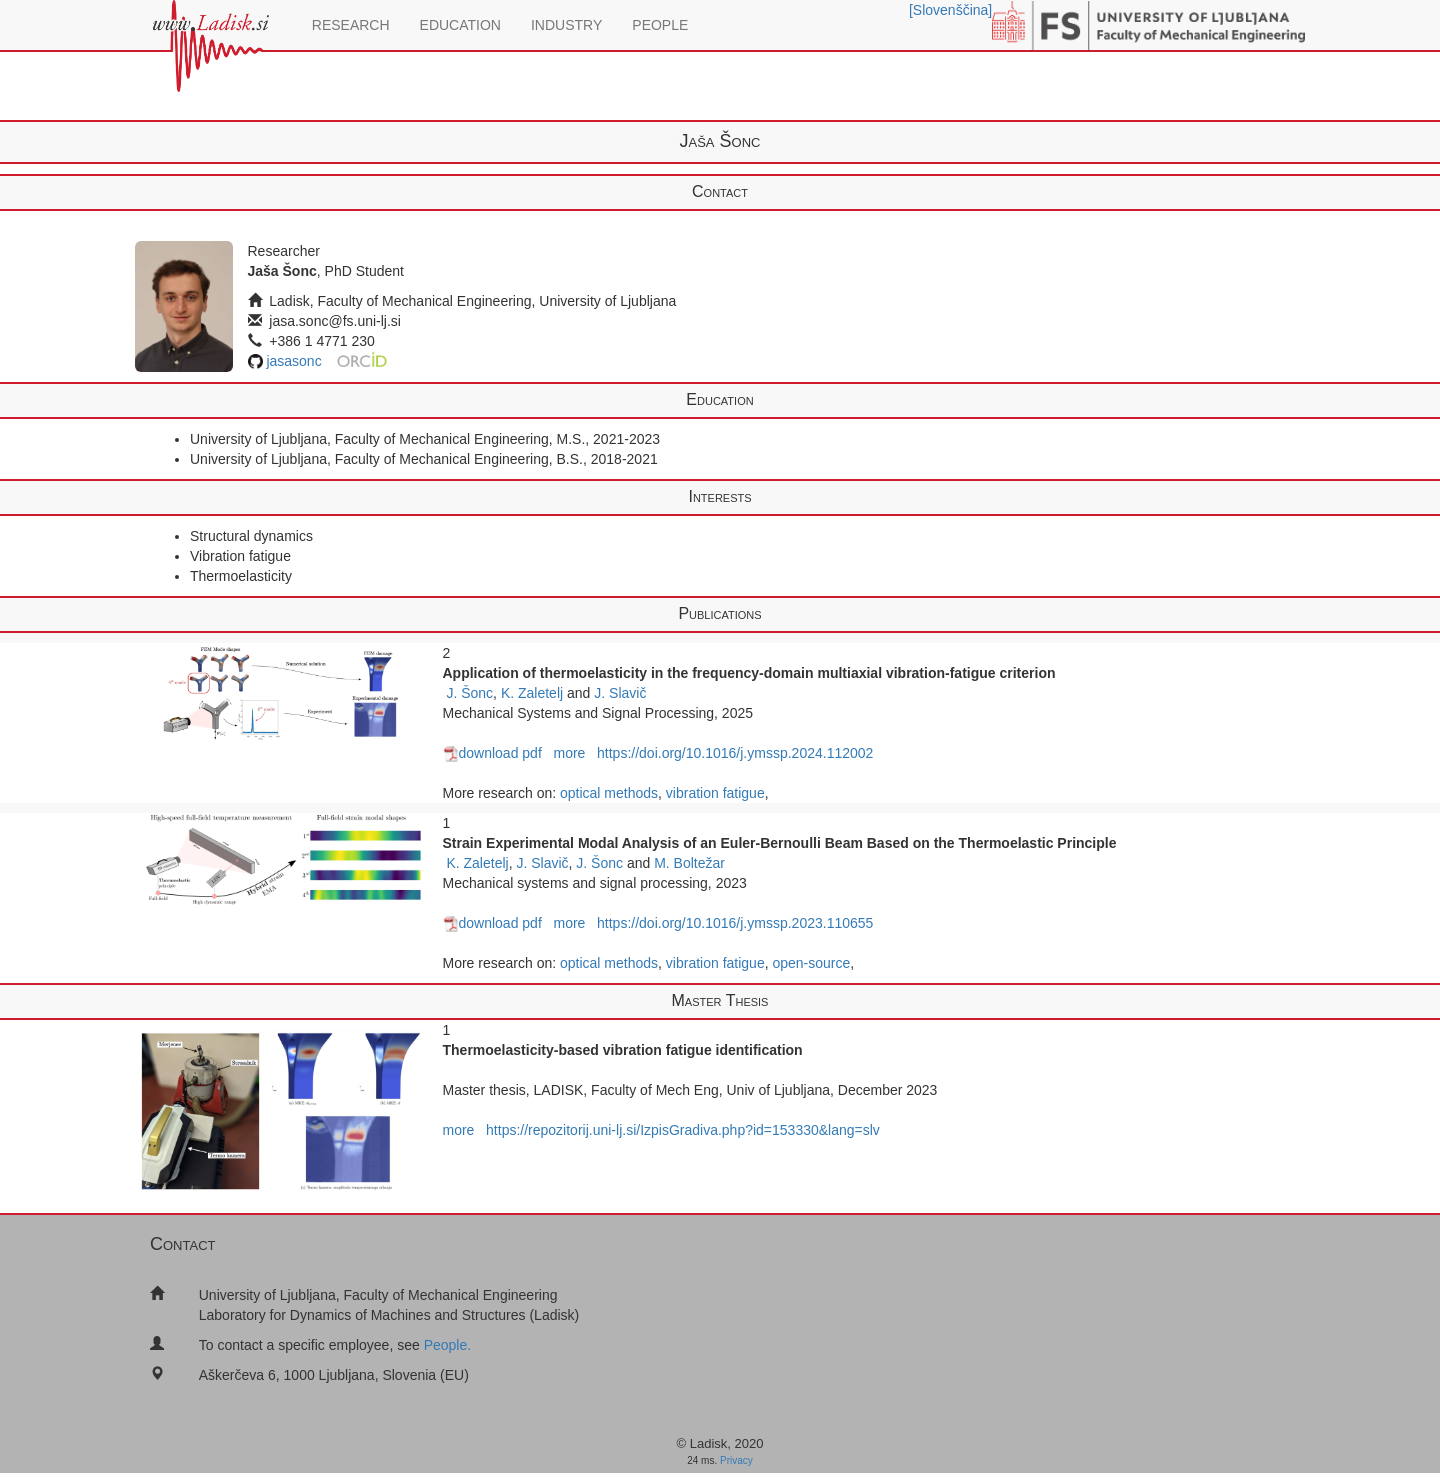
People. (447, 1345)
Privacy (736, 1460)
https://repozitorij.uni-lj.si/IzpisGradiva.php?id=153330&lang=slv (683, 1130)
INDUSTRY (566, 25)
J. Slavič (620, 693)
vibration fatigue (715, 793)
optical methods (609, 793)
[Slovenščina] (950, 10)
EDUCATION (460, 25)
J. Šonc (469, 693)
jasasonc (293, 361)
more (569, 753)
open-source (811, 963)
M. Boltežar (689, 863)
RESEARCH (351, 25)
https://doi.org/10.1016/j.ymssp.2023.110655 (735, 923)
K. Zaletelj (532, 693)
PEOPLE (660, 25)
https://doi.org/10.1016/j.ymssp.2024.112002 (735, 753)
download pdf (492, 753)
